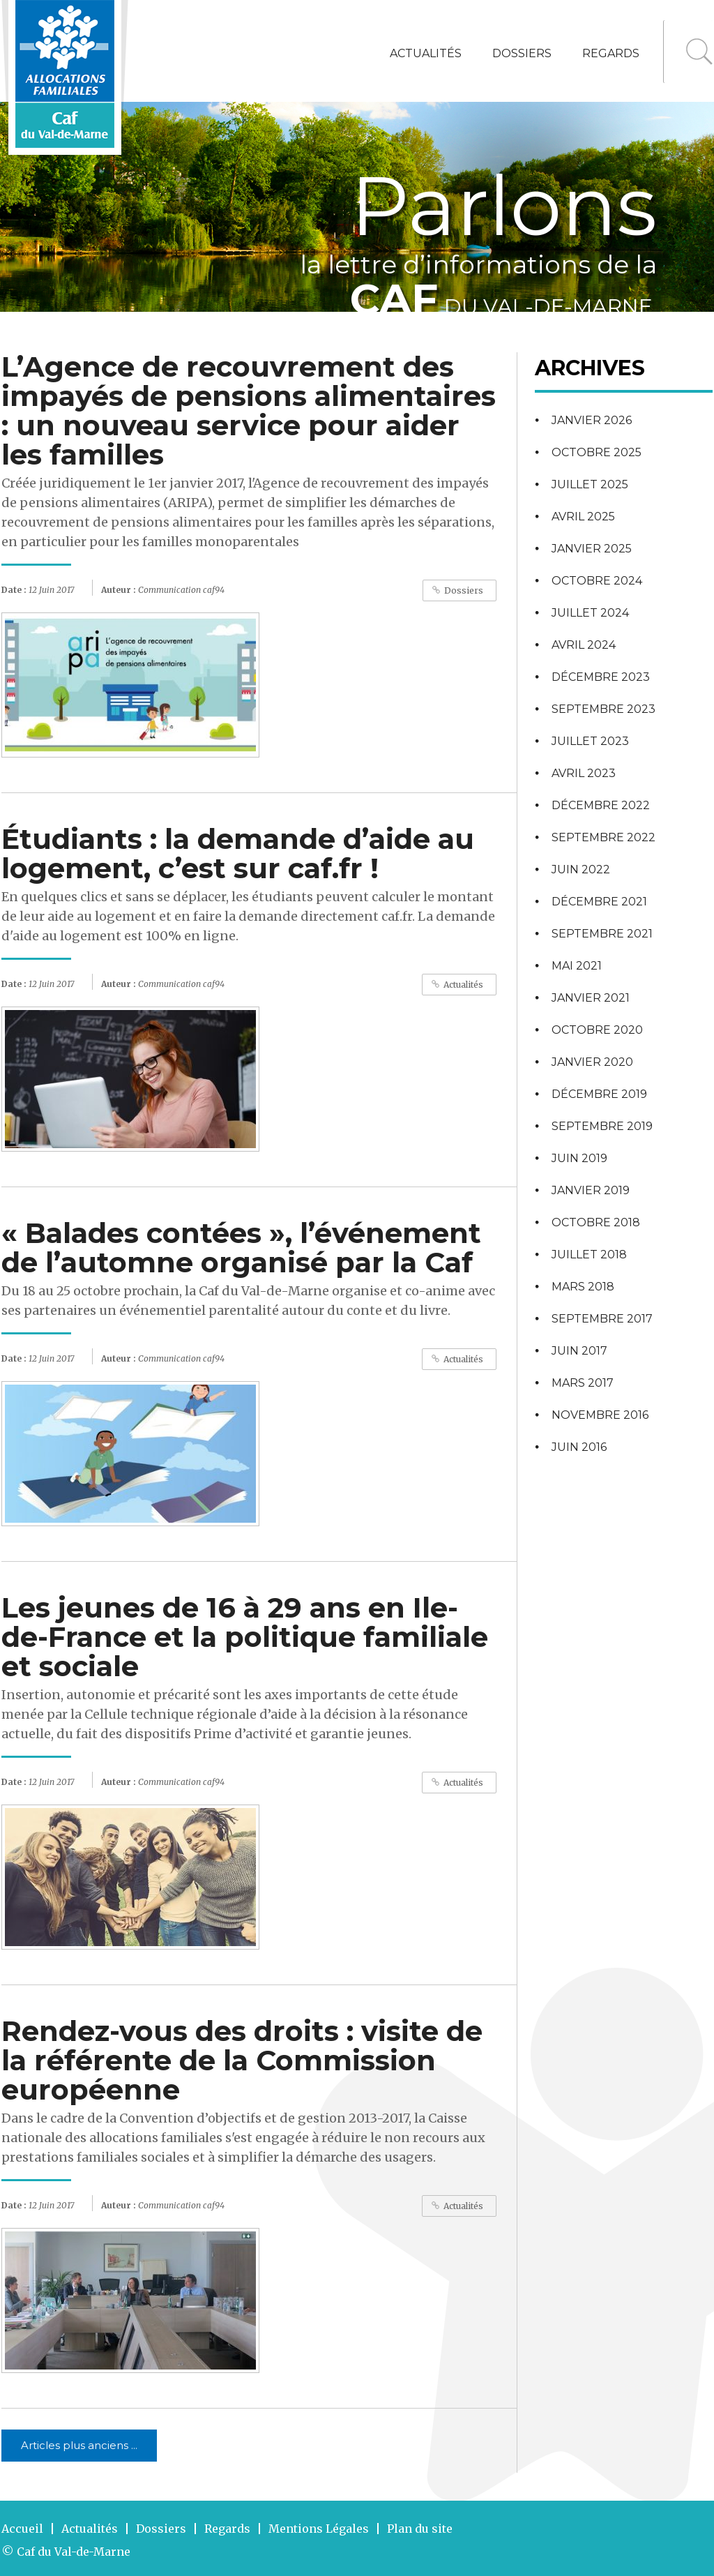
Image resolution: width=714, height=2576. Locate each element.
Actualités (426, 53)
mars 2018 (583, 1286)
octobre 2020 (597, 1030)
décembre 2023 (601, 677)
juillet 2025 (590, 484)
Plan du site (420, 2528)
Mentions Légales (318, 2528)
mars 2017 (583, 1382)
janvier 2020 (592, 1062)
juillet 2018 (589, 1254)
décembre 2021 (599, 901)
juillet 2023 (590, 741)
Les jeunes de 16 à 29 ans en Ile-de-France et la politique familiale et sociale (244, 1636)
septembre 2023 (603, 709)
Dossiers (522, 53)
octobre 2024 (597, 580)
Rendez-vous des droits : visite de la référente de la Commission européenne (242, 2060)
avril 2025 (583, 516)
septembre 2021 (602, 933)
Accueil (22, 2528)
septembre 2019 (602, 1126)
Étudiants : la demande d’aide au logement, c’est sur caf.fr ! (237, 853)
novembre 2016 (600, 1415)
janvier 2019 (591, 1190)
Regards (610, 53)
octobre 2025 (596, 452)
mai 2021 (577, 965)
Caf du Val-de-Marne (73, 2552)
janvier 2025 (592, 548)
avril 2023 (584, 773)
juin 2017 (579, 1350)
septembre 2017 (602, 1318)
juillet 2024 (590, 612)
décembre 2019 (599, 1094)
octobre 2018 (596, 1222)
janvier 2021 (591, 997)
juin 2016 (579, 1447)
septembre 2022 (603, 837)
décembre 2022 (601, 805)
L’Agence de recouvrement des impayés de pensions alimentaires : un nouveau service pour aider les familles (248, 410)
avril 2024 (584, 644)
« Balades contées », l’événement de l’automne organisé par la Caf (241, 1247)
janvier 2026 (592, 420)
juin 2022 (581, 869)
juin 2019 (579, 1158)
